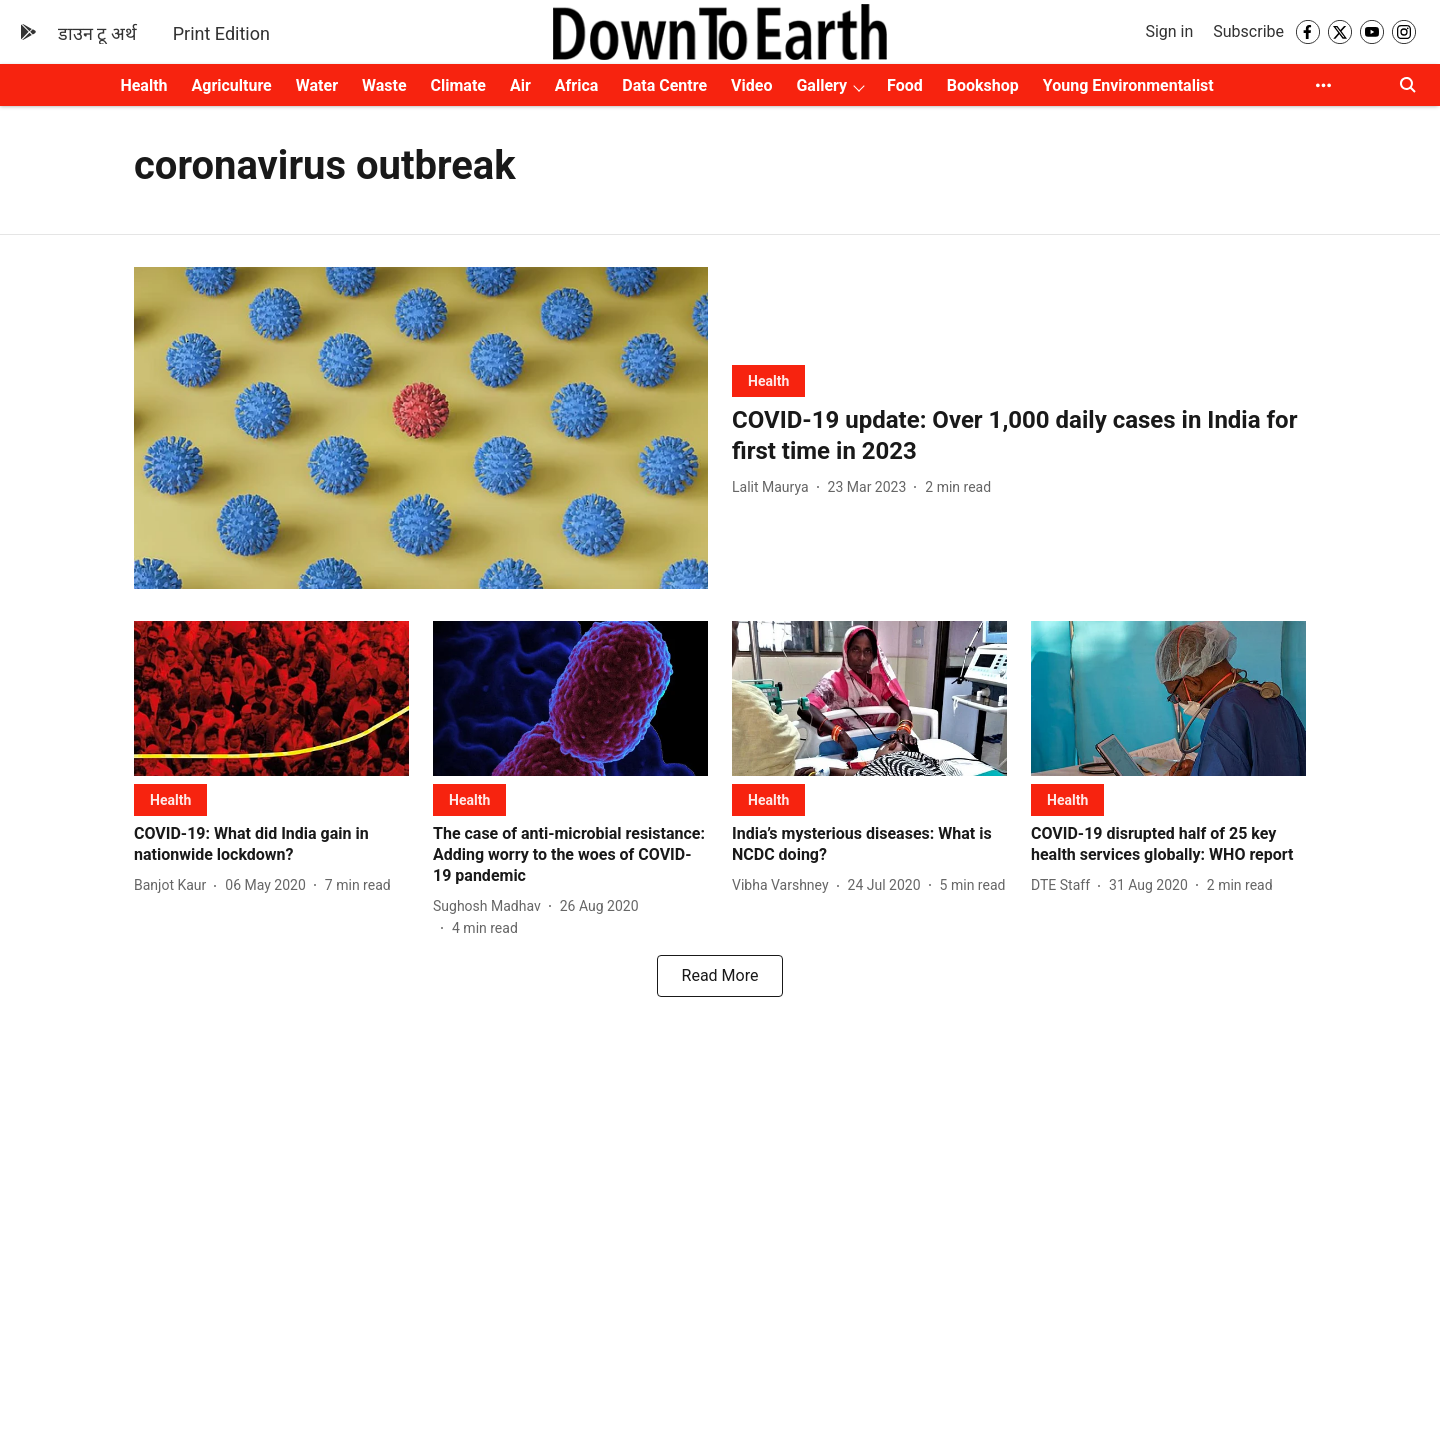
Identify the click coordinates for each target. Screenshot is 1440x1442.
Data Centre (664, 85)
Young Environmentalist (1128, 85)
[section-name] (768, 380)
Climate (458, 85)
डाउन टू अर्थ (97, 33)
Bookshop (983, 85)
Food (905, 85)
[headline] (1019, 436)
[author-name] (774, 487)
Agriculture (232, 85)
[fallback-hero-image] (421, 428)
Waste (384, 85)
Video (751, 85)
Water (317, 85)
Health (143, 85)
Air (520, 85)
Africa (576, 85)
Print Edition (221, 33)
